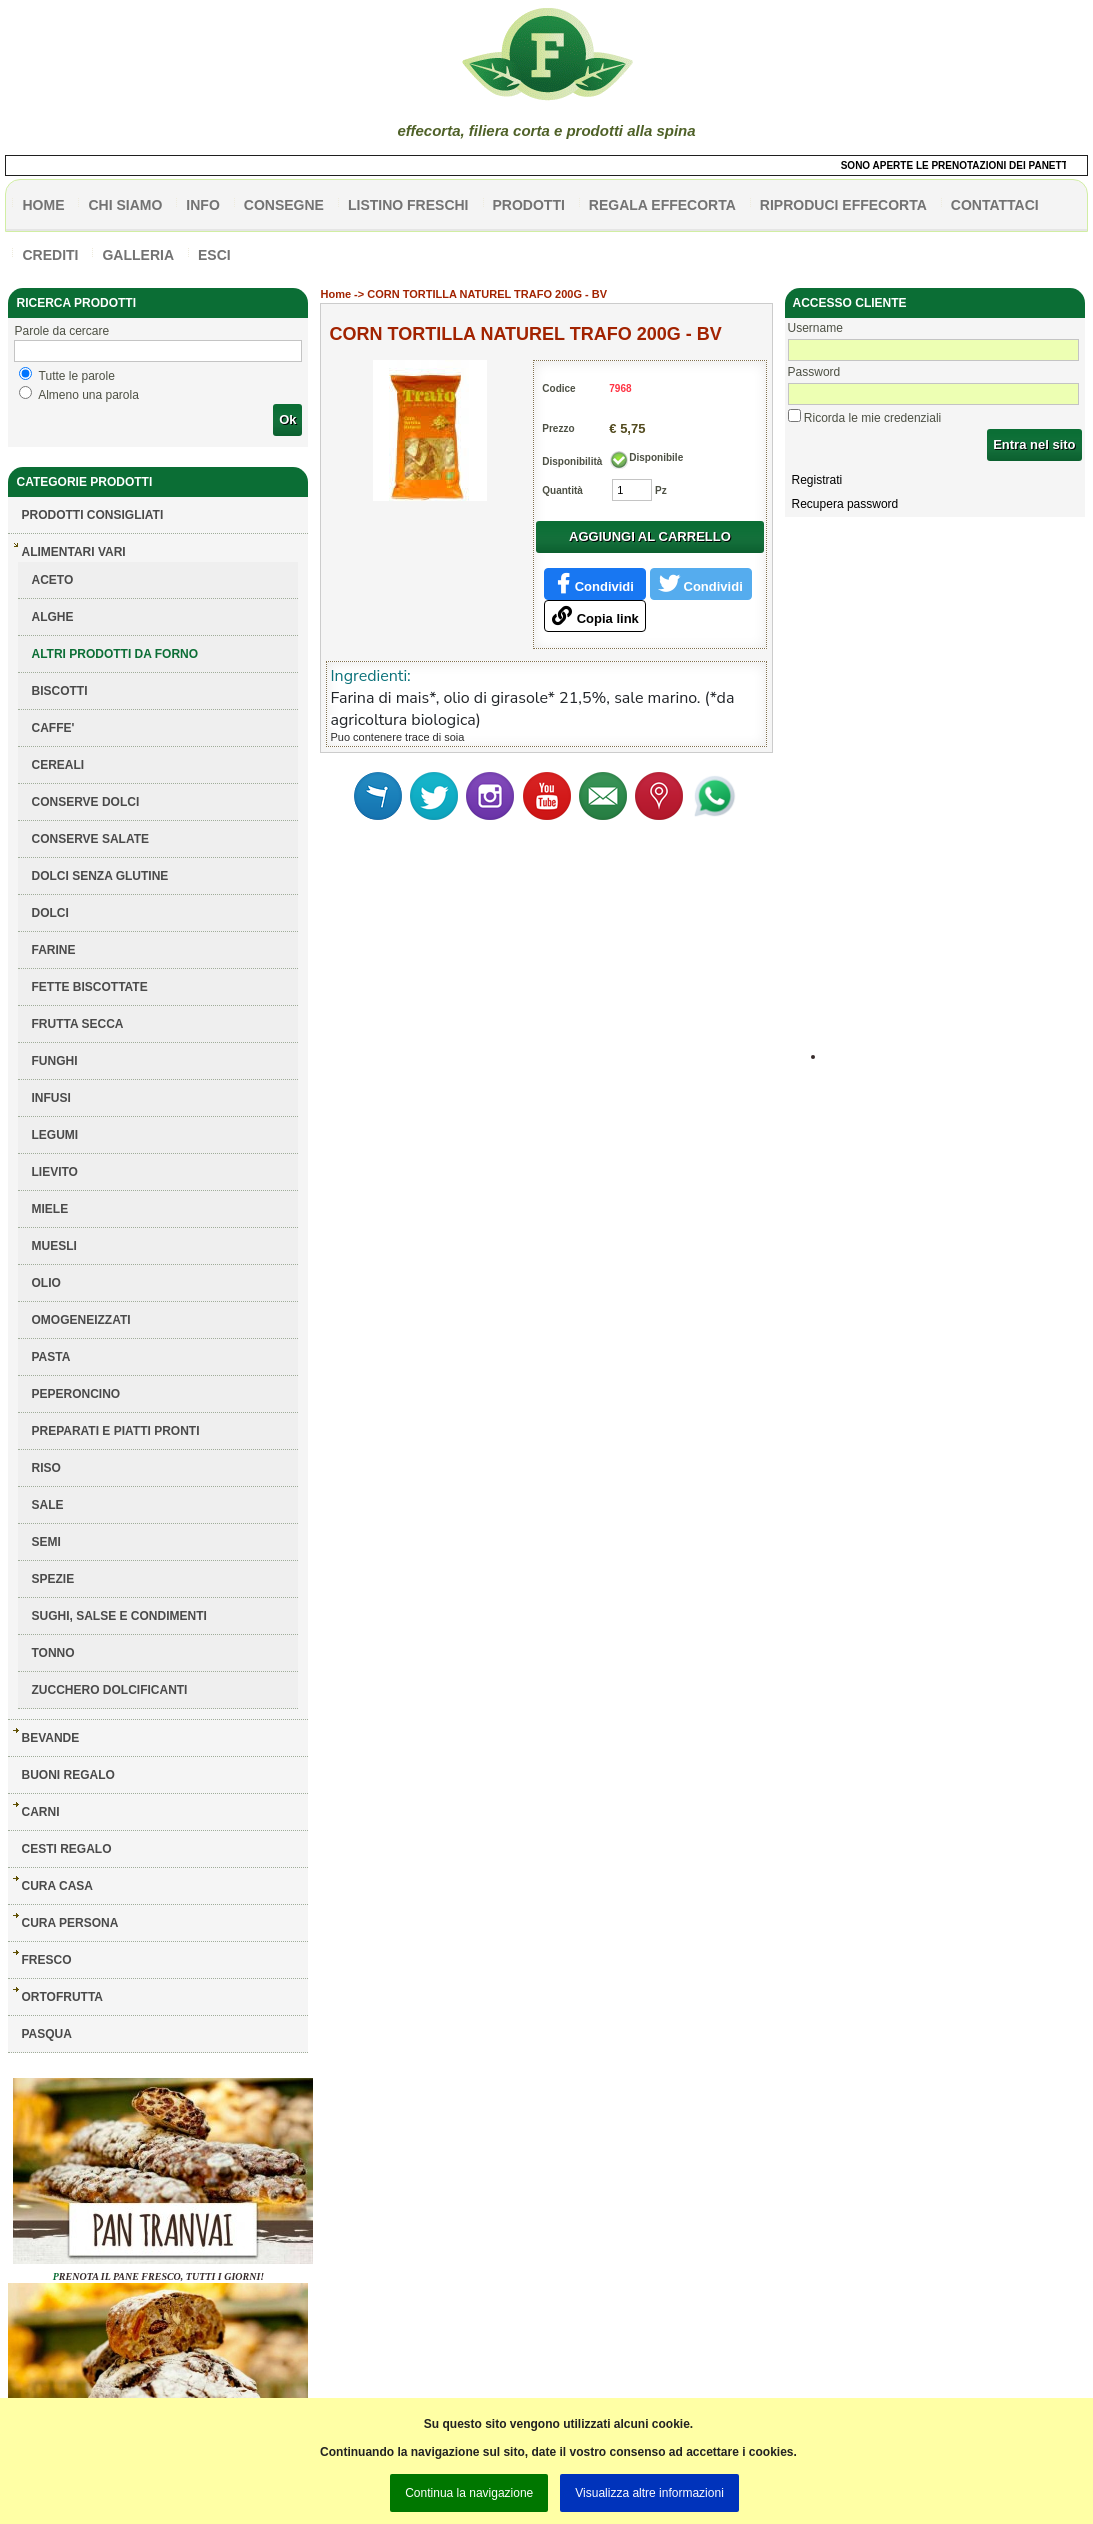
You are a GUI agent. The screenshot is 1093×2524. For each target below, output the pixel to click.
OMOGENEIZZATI (80, 1320)
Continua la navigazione (469, 2493)
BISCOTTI (59, 691)
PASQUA (46, 2034)
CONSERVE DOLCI (85, 802)
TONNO (52, 1653)
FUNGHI (54, 1061)
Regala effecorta (662, 205)
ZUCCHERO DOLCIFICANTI (109, 1690)
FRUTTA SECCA (77, 1024)
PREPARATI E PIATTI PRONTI (115, 1431)
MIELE (49, 1209)
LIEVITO (54, 1172)
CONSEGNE (284, 205)
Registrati (817, 480)
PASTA (50, 1357)
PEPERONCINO (75, 1394)
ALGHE (52, 617)
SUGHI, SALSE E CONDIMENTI (118, 1616)
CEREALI (57, 765)
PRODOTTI (529, 205)
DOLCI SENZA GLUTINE (99, 876)
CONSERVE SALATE (90, 839)
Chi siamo (125, 205)
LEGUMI (54, 1135)
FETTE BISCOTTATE (89, 987)
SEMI (45, 1542)
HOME (43, 205)
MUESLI (53, 1246)
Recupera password (845, 504)
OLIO (45, 1283)
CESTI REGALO (66, 1849)
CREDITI (50, 255)
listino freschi (408, 205)
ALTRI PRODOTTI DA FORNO (114, 654)
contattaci (995, 205)
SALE (47, 1505)
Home (335, 294)
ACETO (52, 580)
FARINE (53, 950)
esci (214, 255)
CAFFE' (52, 728)
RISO (45, 1468)
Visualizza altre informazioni (649, 2493)
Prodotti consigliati (92, 515)
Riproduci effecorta (843, 205)
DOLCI (49, 913)
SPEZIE (52, 1579)
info (202, 205)
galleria (138, 255)
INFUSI (50, 1098)
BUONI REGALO (67, 1775)
